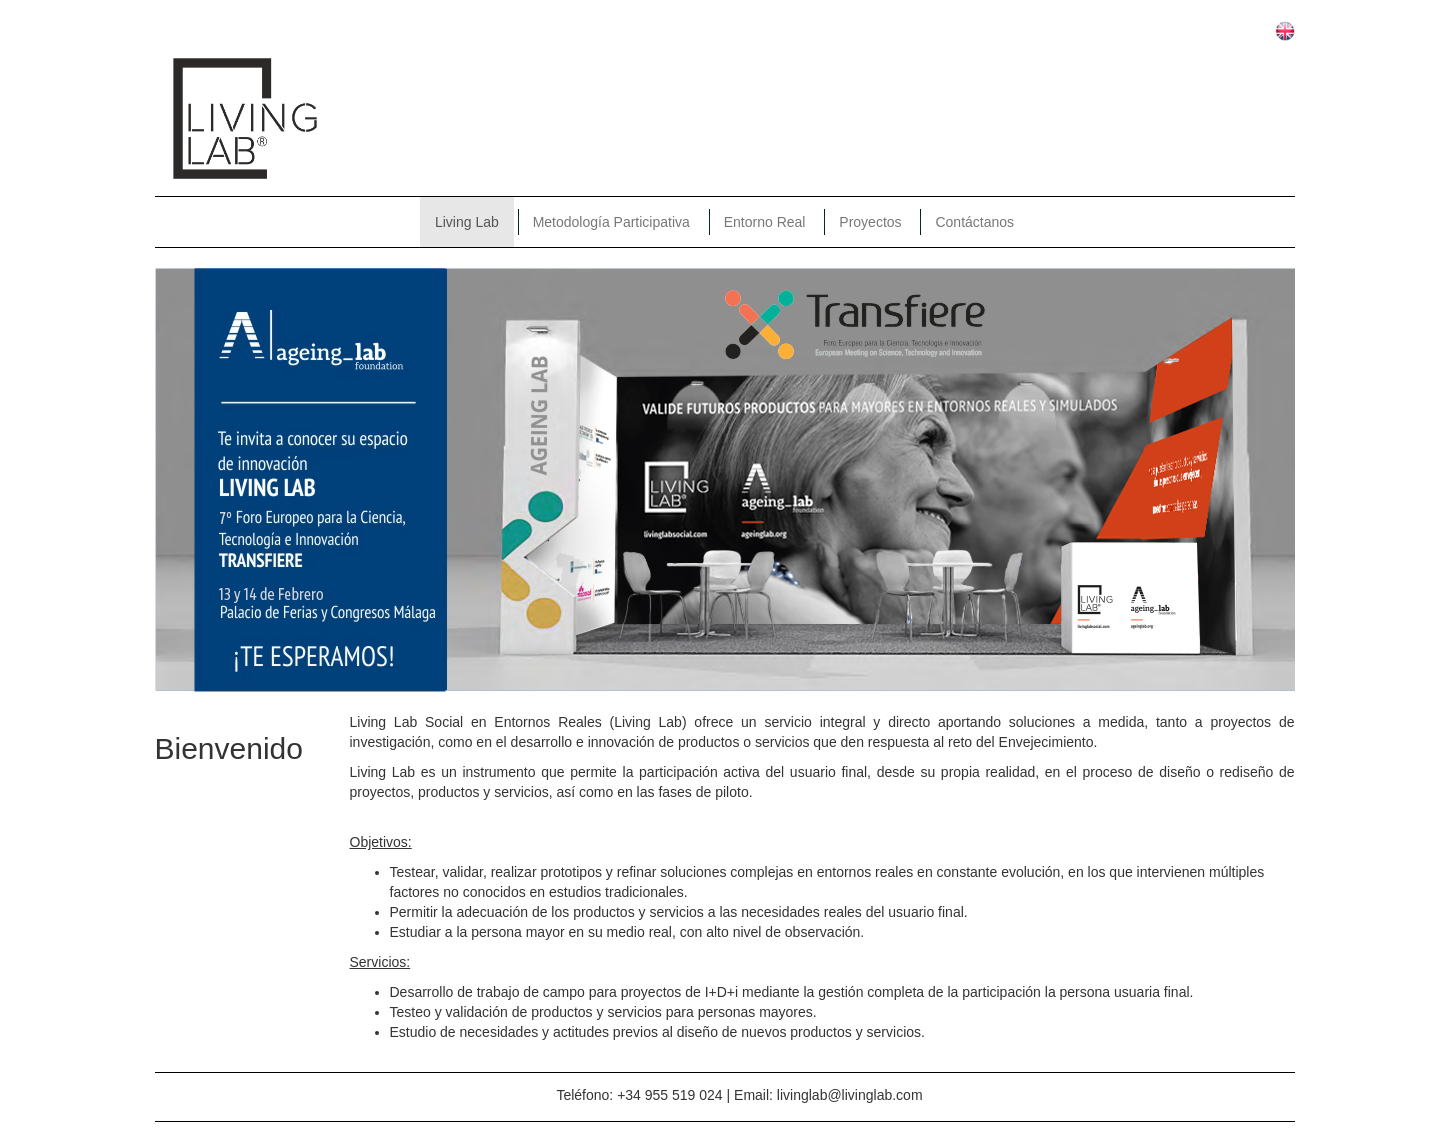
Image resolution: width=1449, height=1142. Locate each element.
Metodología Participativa (611, 222)
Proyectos (870, 222)
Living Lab (467, 222)
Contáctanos (974, 222)
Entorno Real (765, 222)
